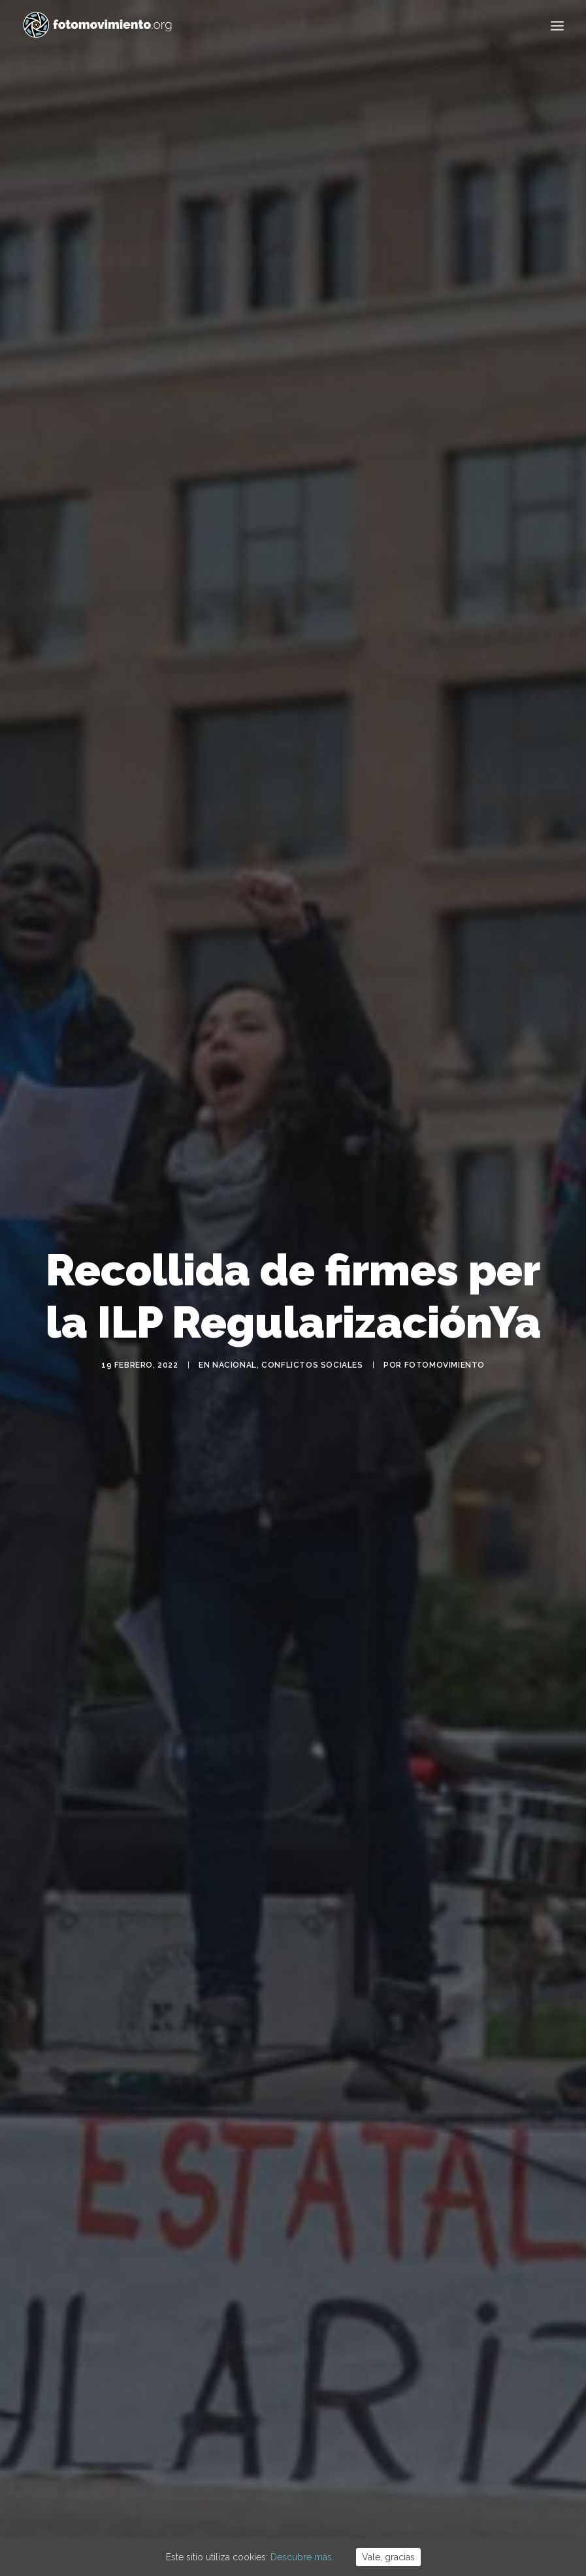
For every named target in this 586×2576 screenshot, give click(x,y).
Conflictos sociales (312, 1322)
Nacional (234, 1322)
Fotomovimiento (444, 1322)
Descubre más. (302, 2557)
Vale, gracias (388, 2557)
